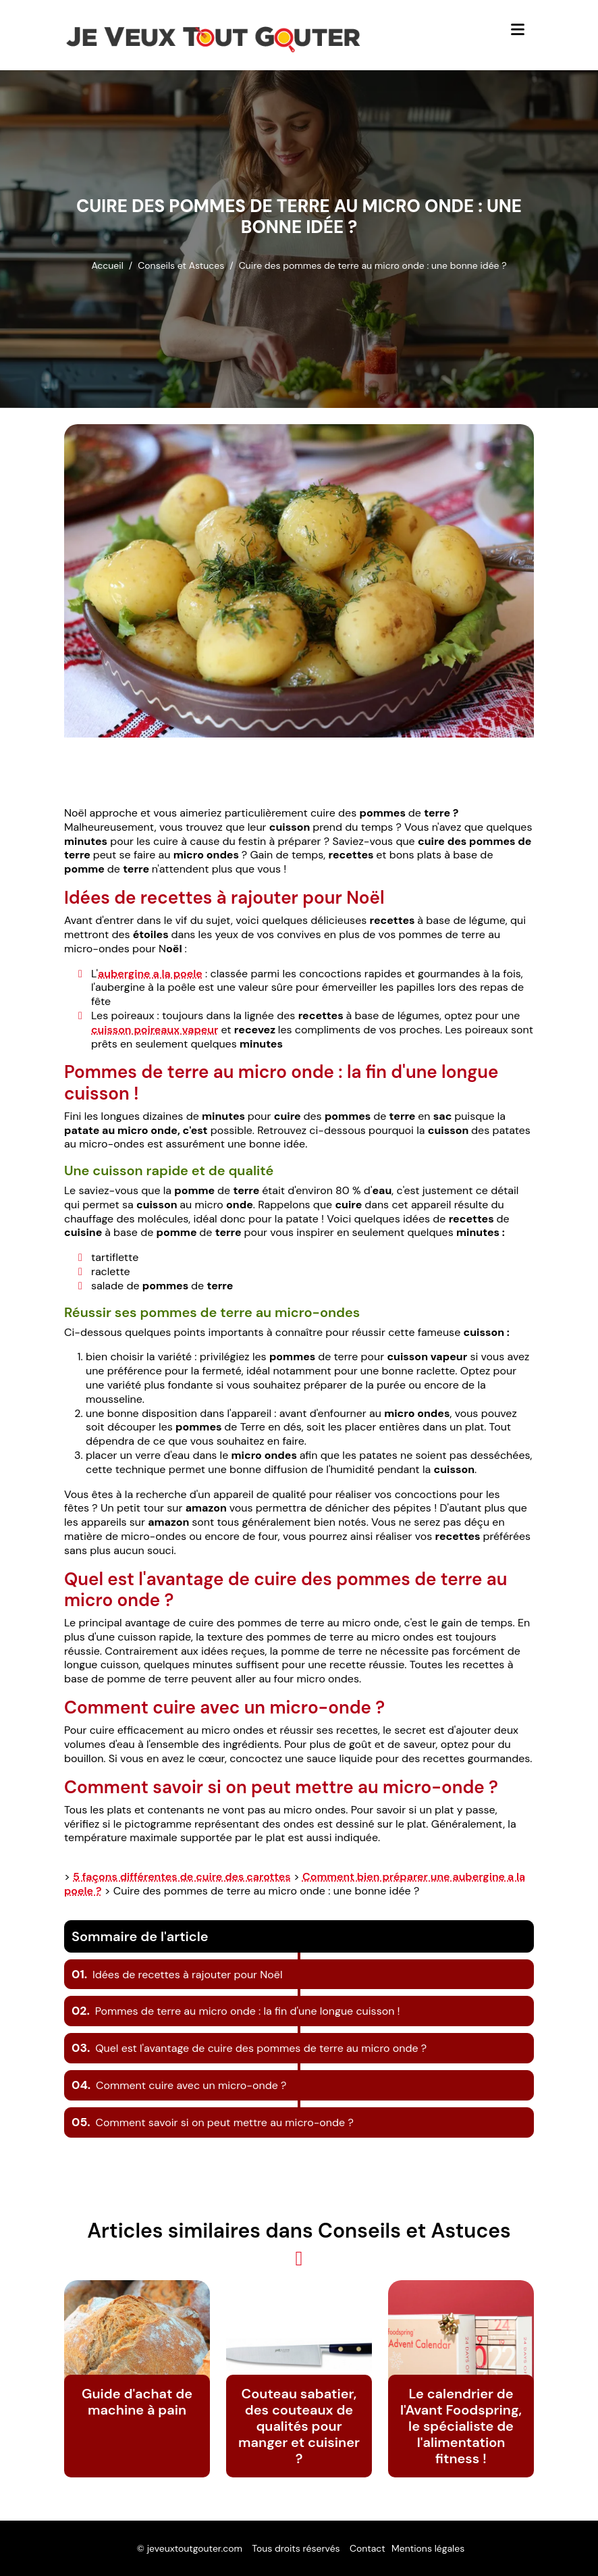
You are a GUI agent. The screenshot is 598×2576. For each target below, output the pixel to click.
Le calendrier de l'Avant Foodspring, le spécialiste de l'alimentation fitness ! (461, 2426)
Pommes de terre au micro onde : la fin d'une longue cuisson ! (236, 2011)
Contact (367, 2548)
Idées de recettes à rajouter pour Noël (177, 1974)
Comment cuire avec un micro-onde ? (179, 2085)
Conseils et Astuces (181, 265)
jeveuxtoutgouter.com (194, 2548)
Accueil (107, 265)
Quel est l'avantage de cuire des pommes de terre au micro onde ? (249, 2048)
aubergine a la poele (150, 974)
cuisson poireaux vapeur (154, 1030)
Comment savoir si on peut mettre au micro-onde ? (213, 2122)
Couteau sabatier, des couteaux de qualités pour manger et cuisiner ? (299, 2426)
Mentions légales (427, 2548)
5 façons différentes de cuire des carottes (182, 1877)
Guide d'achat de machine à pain (137, 2402)
